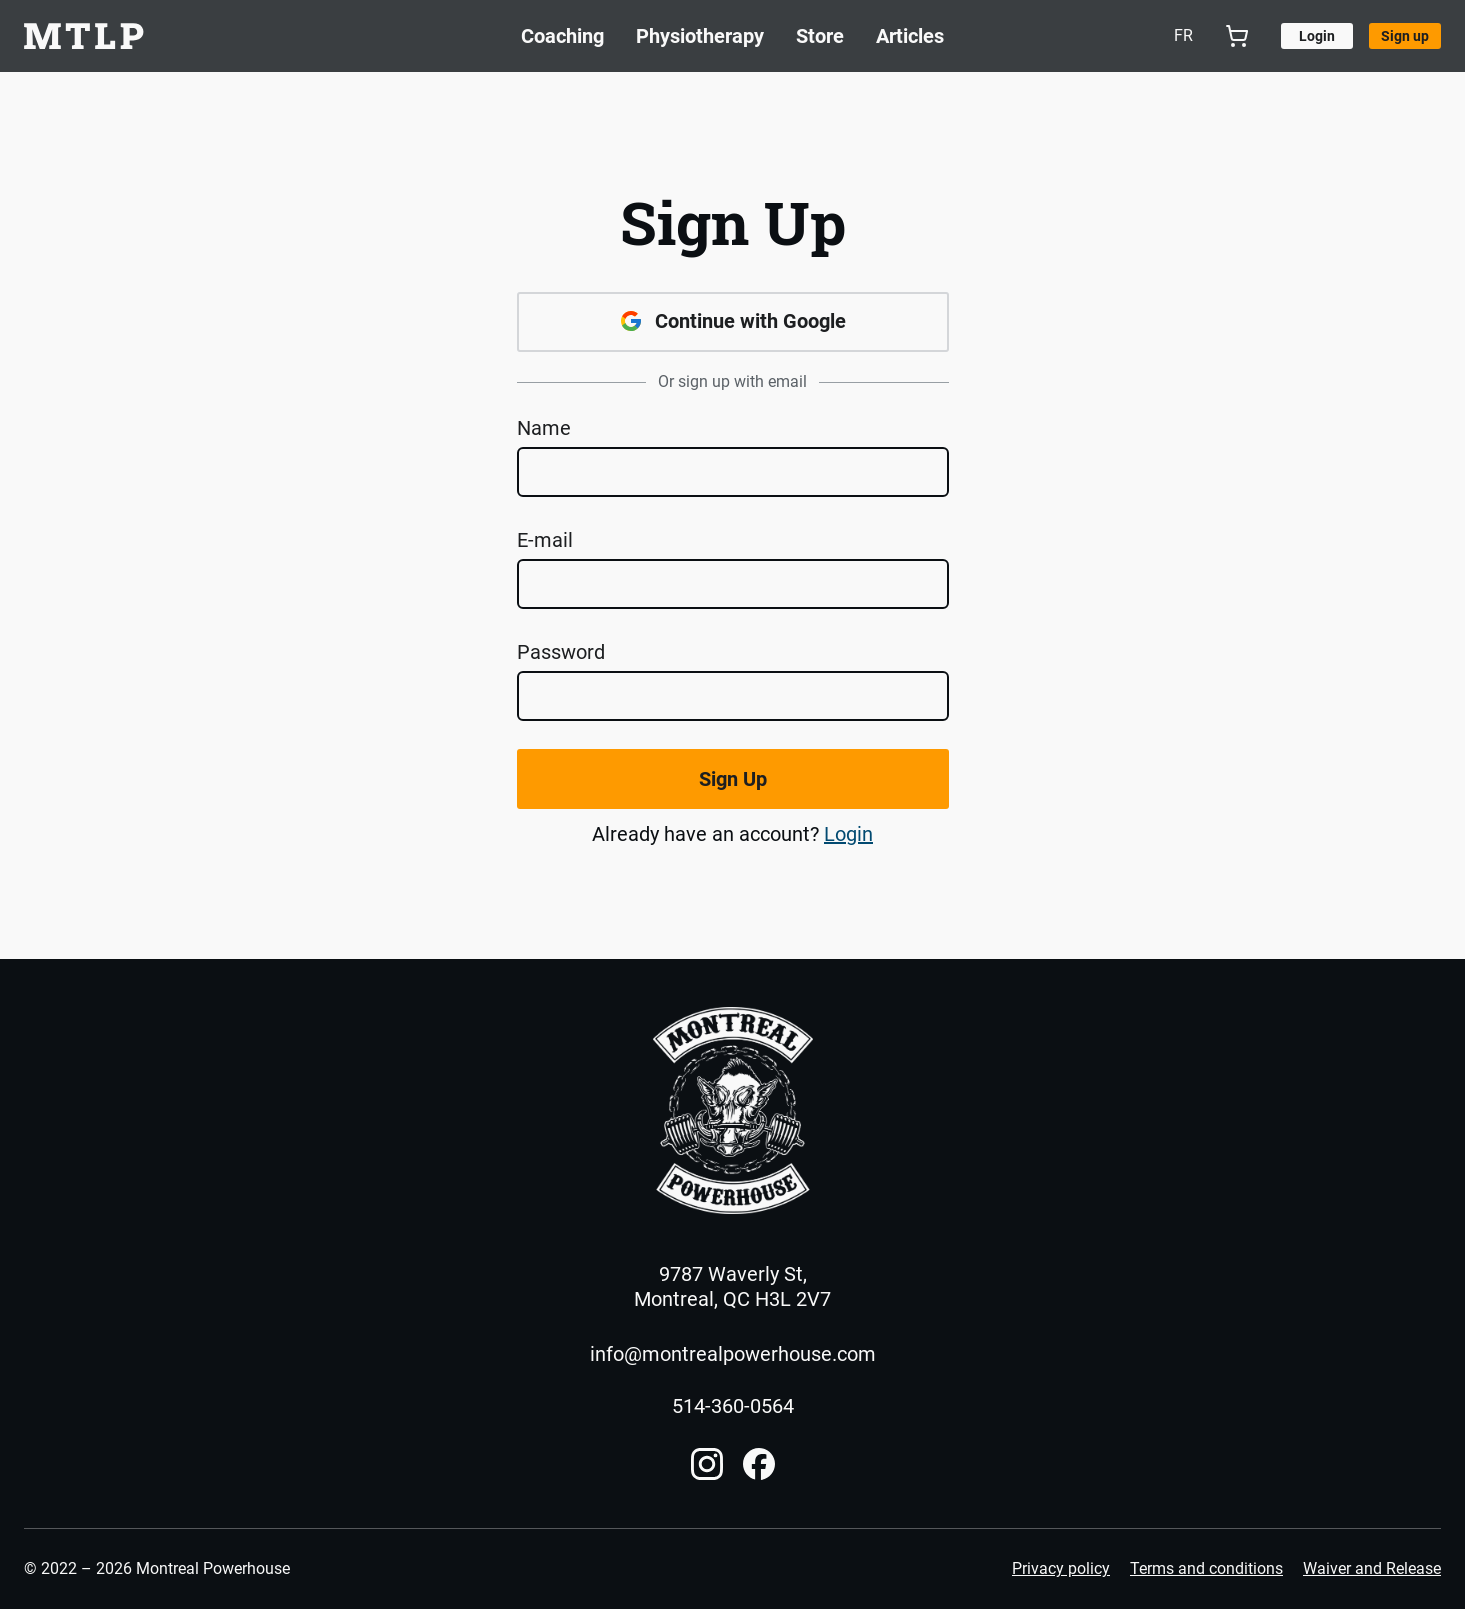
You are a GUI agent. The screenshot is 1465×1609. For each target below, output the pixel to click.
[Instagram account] (707, 1464)
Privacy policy (1061, 1569)
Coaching (562, 36)
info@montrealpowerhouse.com (733, 1354)
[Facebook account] (759, 1464)
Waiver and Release (1372, 1569)
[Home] (733, 1111)
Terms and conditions (1206, 1569)
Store (820, 36)
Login (848, 834)
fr (1183, 35)
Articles (910, 36)
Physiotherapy (700, 36)
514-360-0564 (733, 1406)
